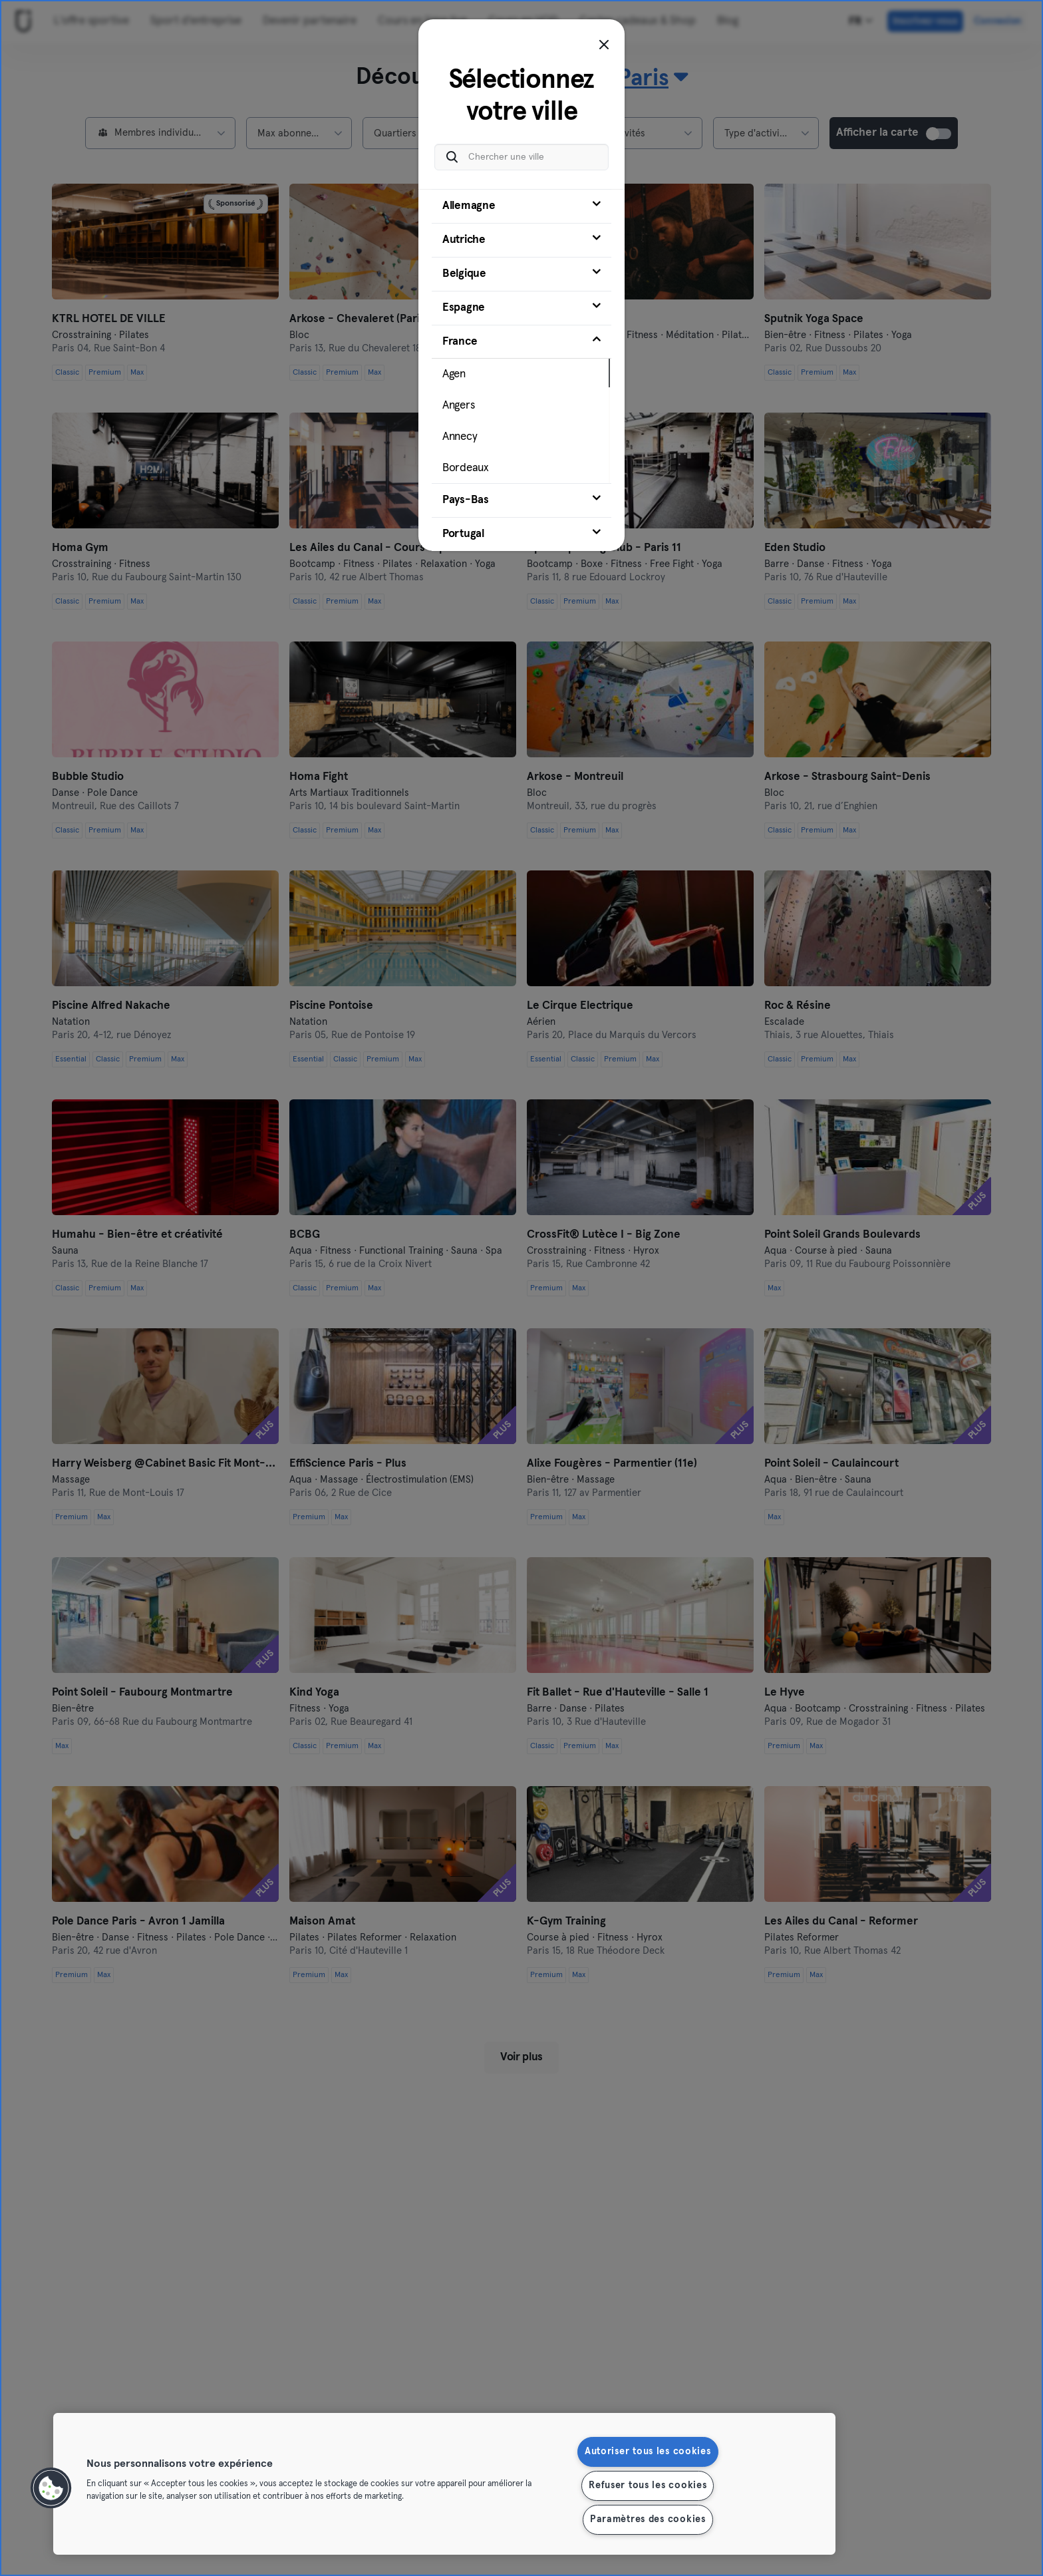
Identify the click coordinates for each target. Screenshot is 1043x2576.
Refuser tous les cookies (647, 2485)
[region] (444, 2484)
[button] (51, 2488)
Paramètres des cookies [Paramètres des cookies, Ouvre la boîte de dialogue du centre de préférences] (648, 2519)
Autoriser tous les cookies (648, 2451)
